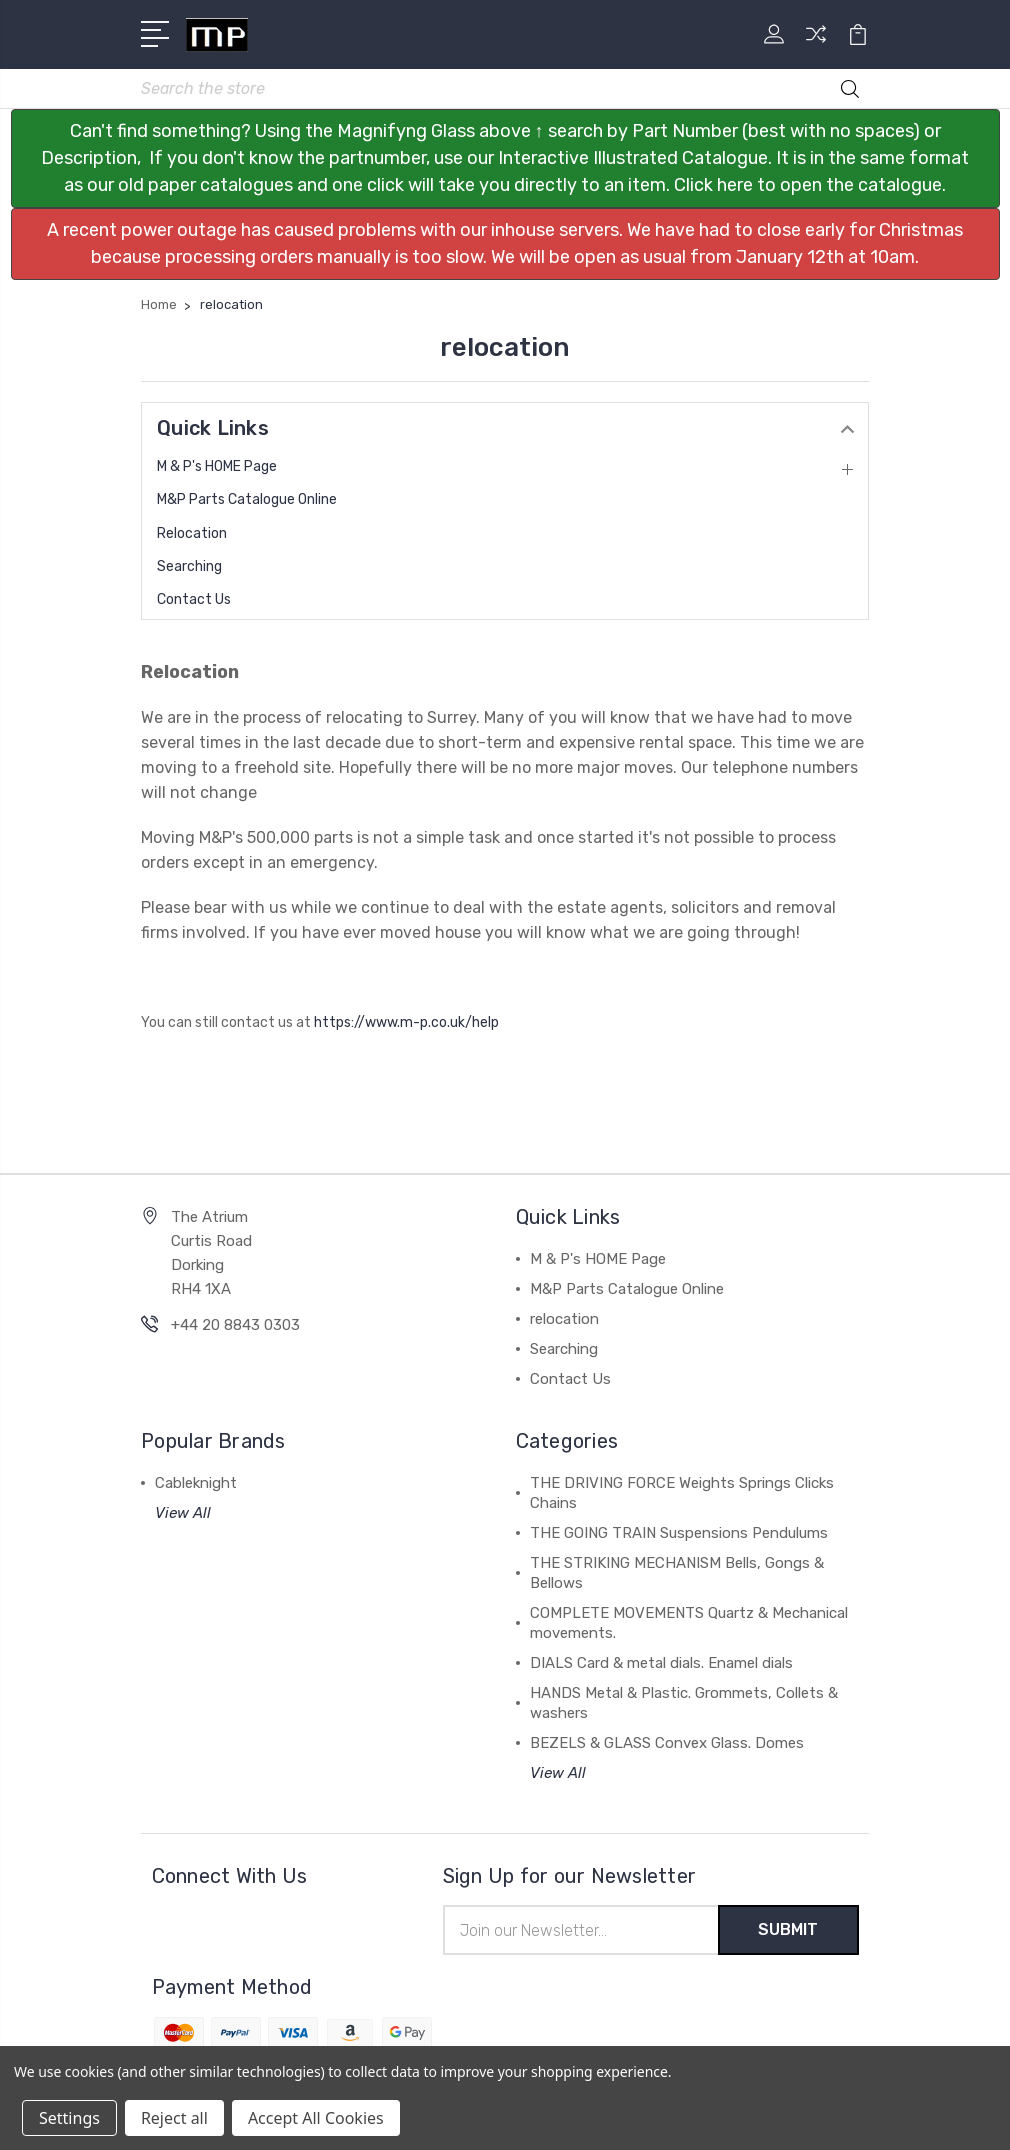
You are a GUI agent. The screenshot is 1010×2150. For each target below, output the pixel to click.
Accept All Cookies (316, 2118)
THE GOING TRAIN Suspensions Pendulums (679, 1533)
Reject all (174, 2118)
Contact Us (194, 599)
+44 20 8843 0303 (235, 1325)
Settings (69, 2118)
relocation (192, 533)
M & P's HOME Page (217, 466)
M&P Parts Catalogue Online (247, 499)
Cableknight (196, 1483)
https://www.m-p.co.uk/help (406, 1022)
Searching (189, 566)
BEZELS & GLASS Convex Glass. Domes (667, 1743)
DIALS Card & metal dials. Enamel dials (661, 1663)
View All (183, 1513)
